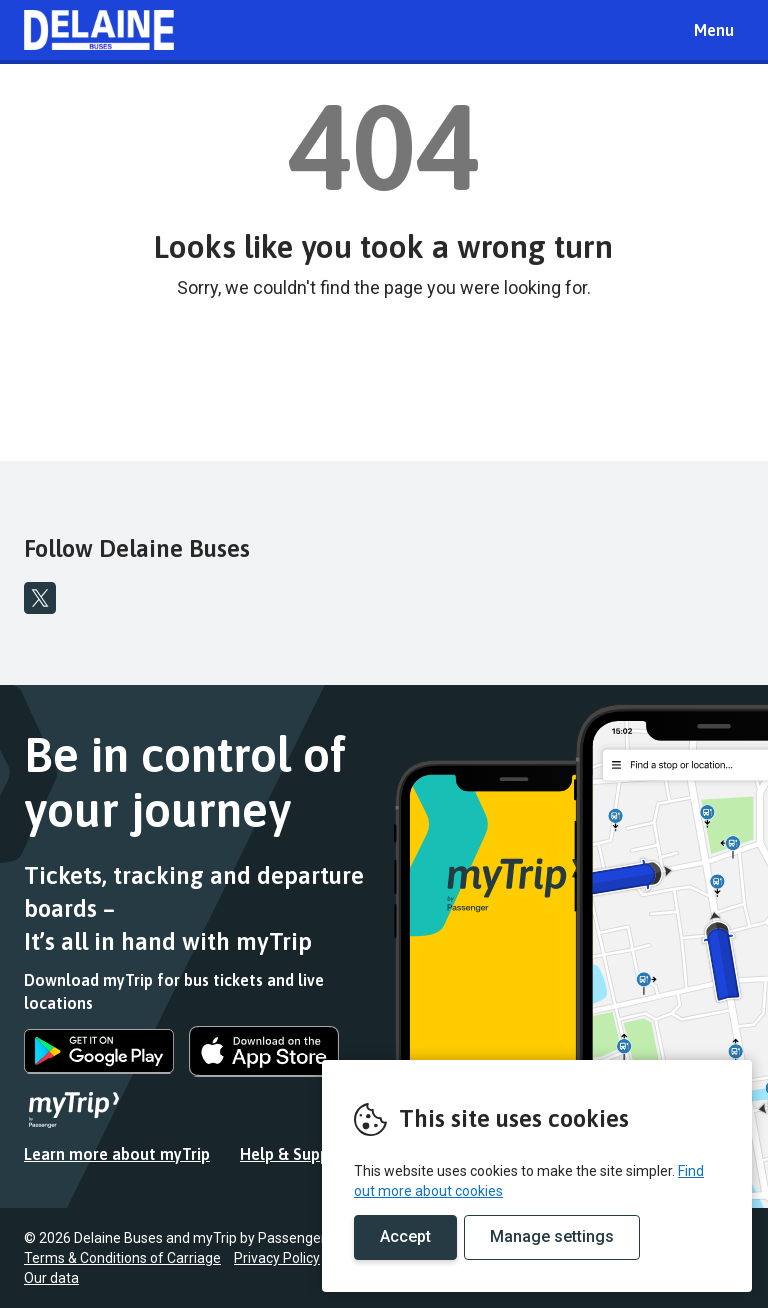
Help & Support (296, 1154)
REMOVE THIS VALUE (99, 30)
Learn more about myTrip (117, 1154)
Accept (405, 1236)
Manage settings (552, 1236)
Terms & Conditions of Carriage (122, 1258)
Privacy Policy (277, 1258)
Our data (51, 1278)
